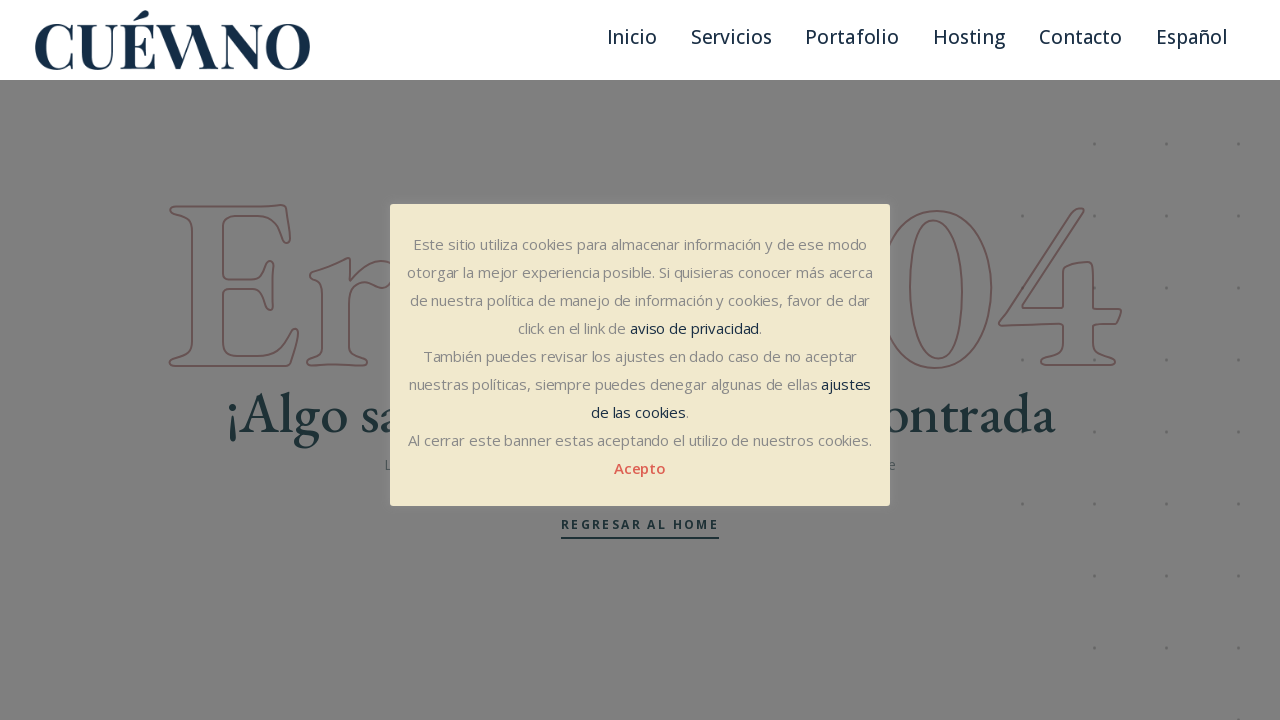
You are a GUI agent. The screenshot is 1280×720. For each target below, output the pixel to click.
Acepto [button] (640, 468)
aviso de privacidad (694, 328)
